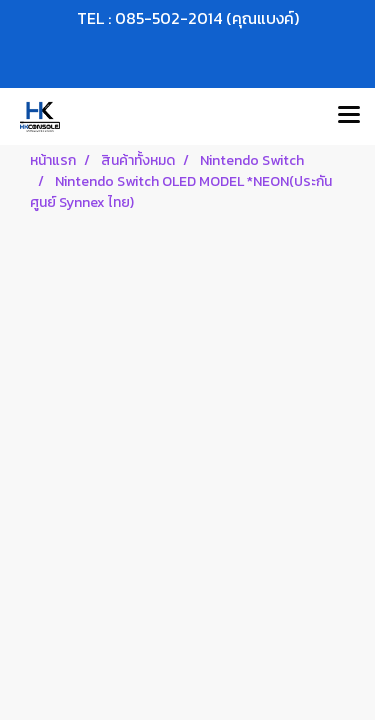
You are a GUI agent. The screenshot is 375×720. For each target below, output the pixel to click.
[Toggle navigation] (349, 116)
